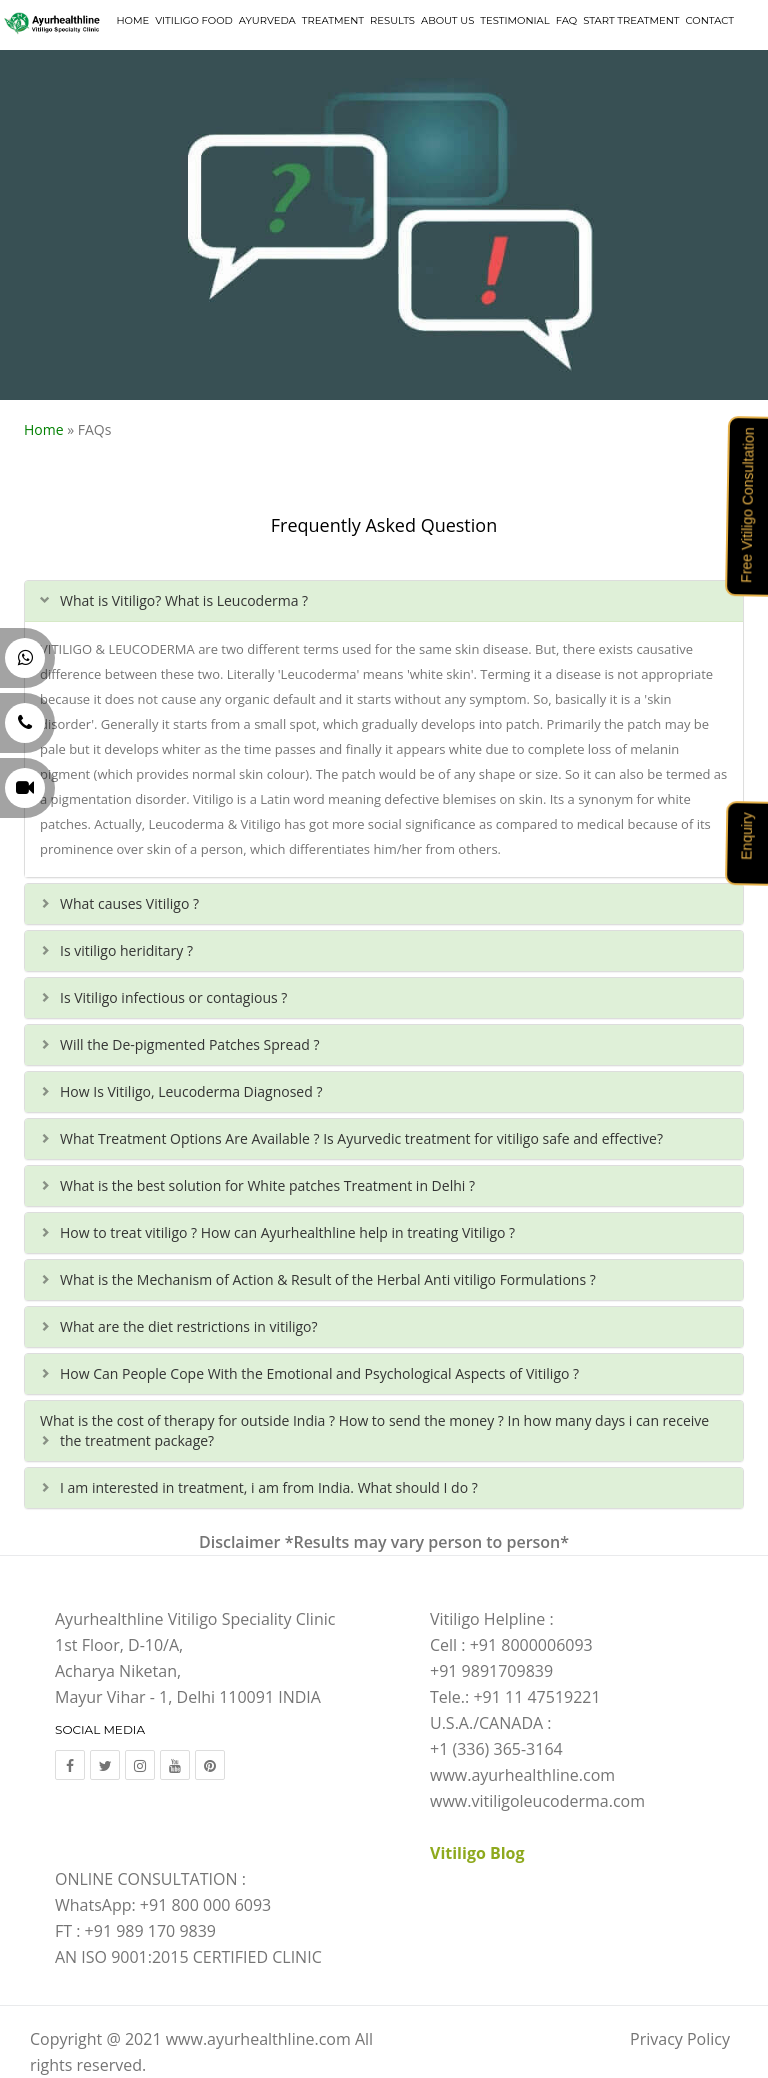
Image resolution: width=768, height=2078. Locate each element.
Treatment (333, 20)
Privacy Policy (680, 2039)
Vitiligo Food (194, 20)
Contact (710, 20)
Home (132, 20)
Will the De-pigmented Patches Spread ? (189, 1044)
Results (392, 20)
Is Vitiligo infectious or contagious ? (173, 997)
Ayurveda (267, 20)
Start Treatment (631, 20)
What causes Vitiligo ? (129, 903)
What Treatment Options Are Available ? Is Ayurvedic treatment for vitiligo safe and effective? (361, 1138)
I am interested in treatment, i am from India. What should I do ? (269, 1487)
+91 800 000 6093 (205, 1905)
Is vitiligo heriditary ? (126, 950)
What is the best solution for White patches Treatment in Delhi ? (267, 1185)
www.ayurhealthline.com (258, 2039)
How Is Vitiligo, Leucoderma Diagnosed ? (191, 1091)
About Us (447, 20)
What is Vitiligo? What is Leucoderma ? (184, 600)
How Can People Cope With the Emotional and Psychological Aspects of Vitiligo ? (319, 1373)
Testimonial (514, 20)
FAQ (566, 20)
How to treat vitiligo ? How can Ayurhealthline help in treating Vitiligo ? (287, 1232)
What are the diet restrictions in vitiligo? (189, 1326)
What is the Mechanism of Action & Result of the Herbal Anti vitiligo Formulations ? (328, 1279)
